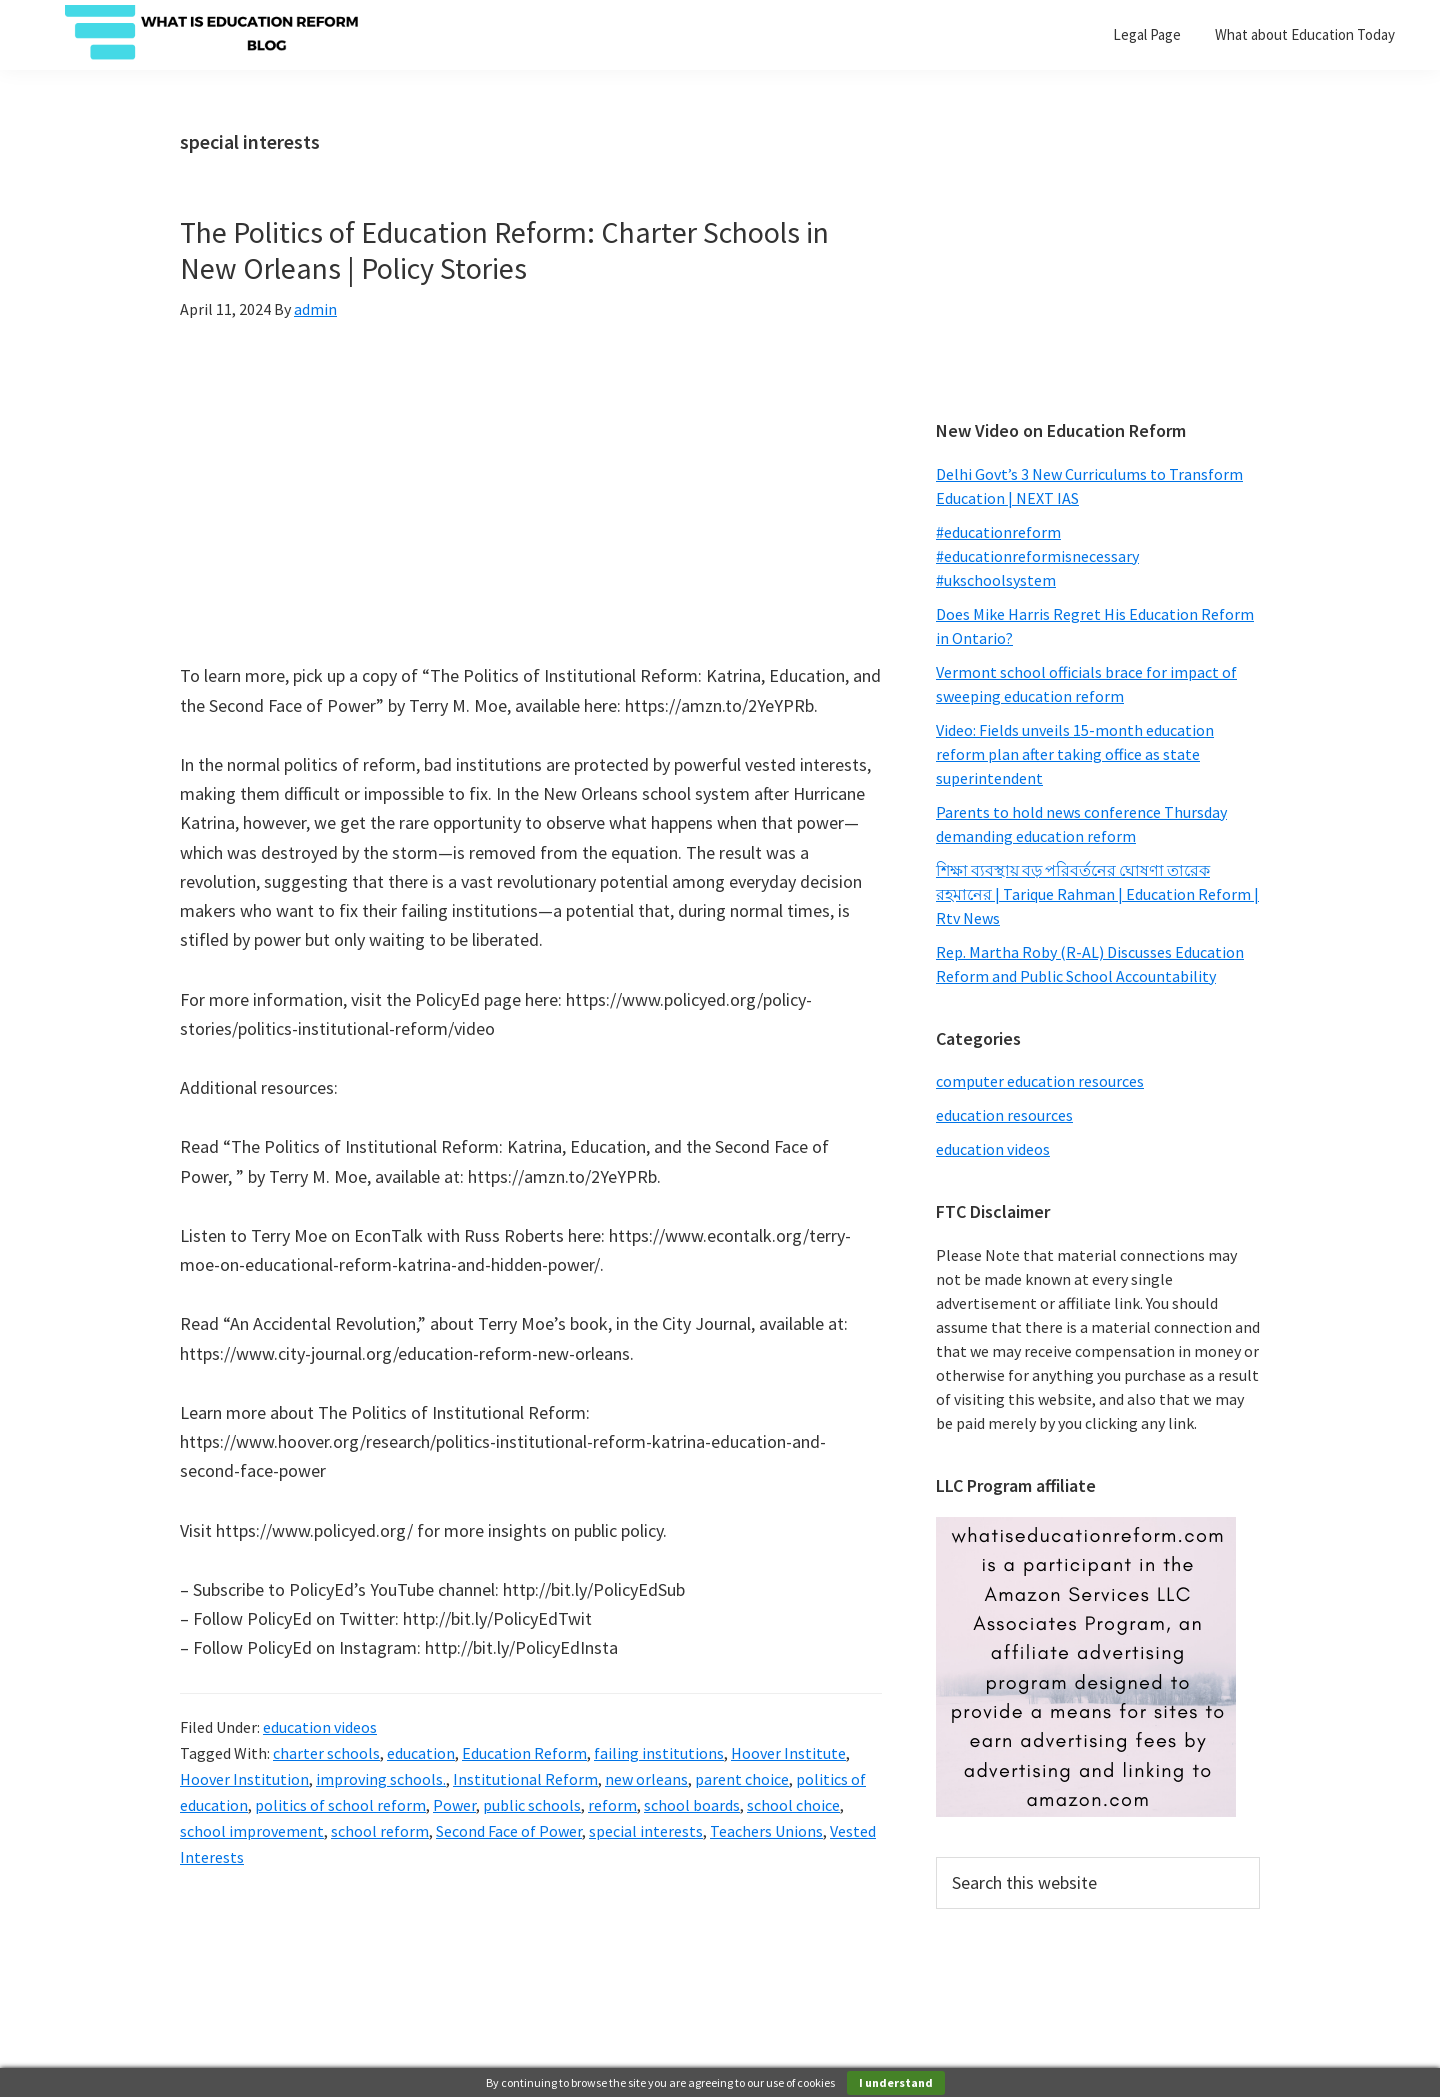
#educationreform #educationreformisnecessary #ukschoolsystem (1037, 556)
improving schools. (381, 1779)
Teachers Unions (766, 1831)
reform (612, 1805)
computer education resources (1040, 1081)
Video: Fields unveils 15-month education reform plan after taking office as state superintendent (1075, 754)
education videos (320, 1727)
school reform (380, 1831)
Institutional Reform (525, 1779)
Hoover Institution (244, 1779)
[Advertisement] (1098, 255)
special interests (646, 1831)
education (421, 1753)
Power (454, 1805)
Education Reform (524, 1753)
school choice (793, 1805)
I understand (896, 2082)
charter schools (326, 1753)
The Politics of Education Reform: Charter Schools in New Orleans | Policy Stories (504, 250)
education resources (1004, 1115)
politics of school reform (340, 1805)
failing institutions (659, 1753)
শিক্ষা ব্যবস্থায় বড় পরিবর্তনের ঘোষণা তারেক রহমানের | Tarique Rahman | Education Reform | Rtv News (1097, 894)
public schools (532, 1805)
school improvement (252, 1831)
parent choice (742, 1779)
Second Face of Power (509, 1831)
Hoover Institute (788, 1753)
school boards (692, 1805)
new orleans (646, 1779)
